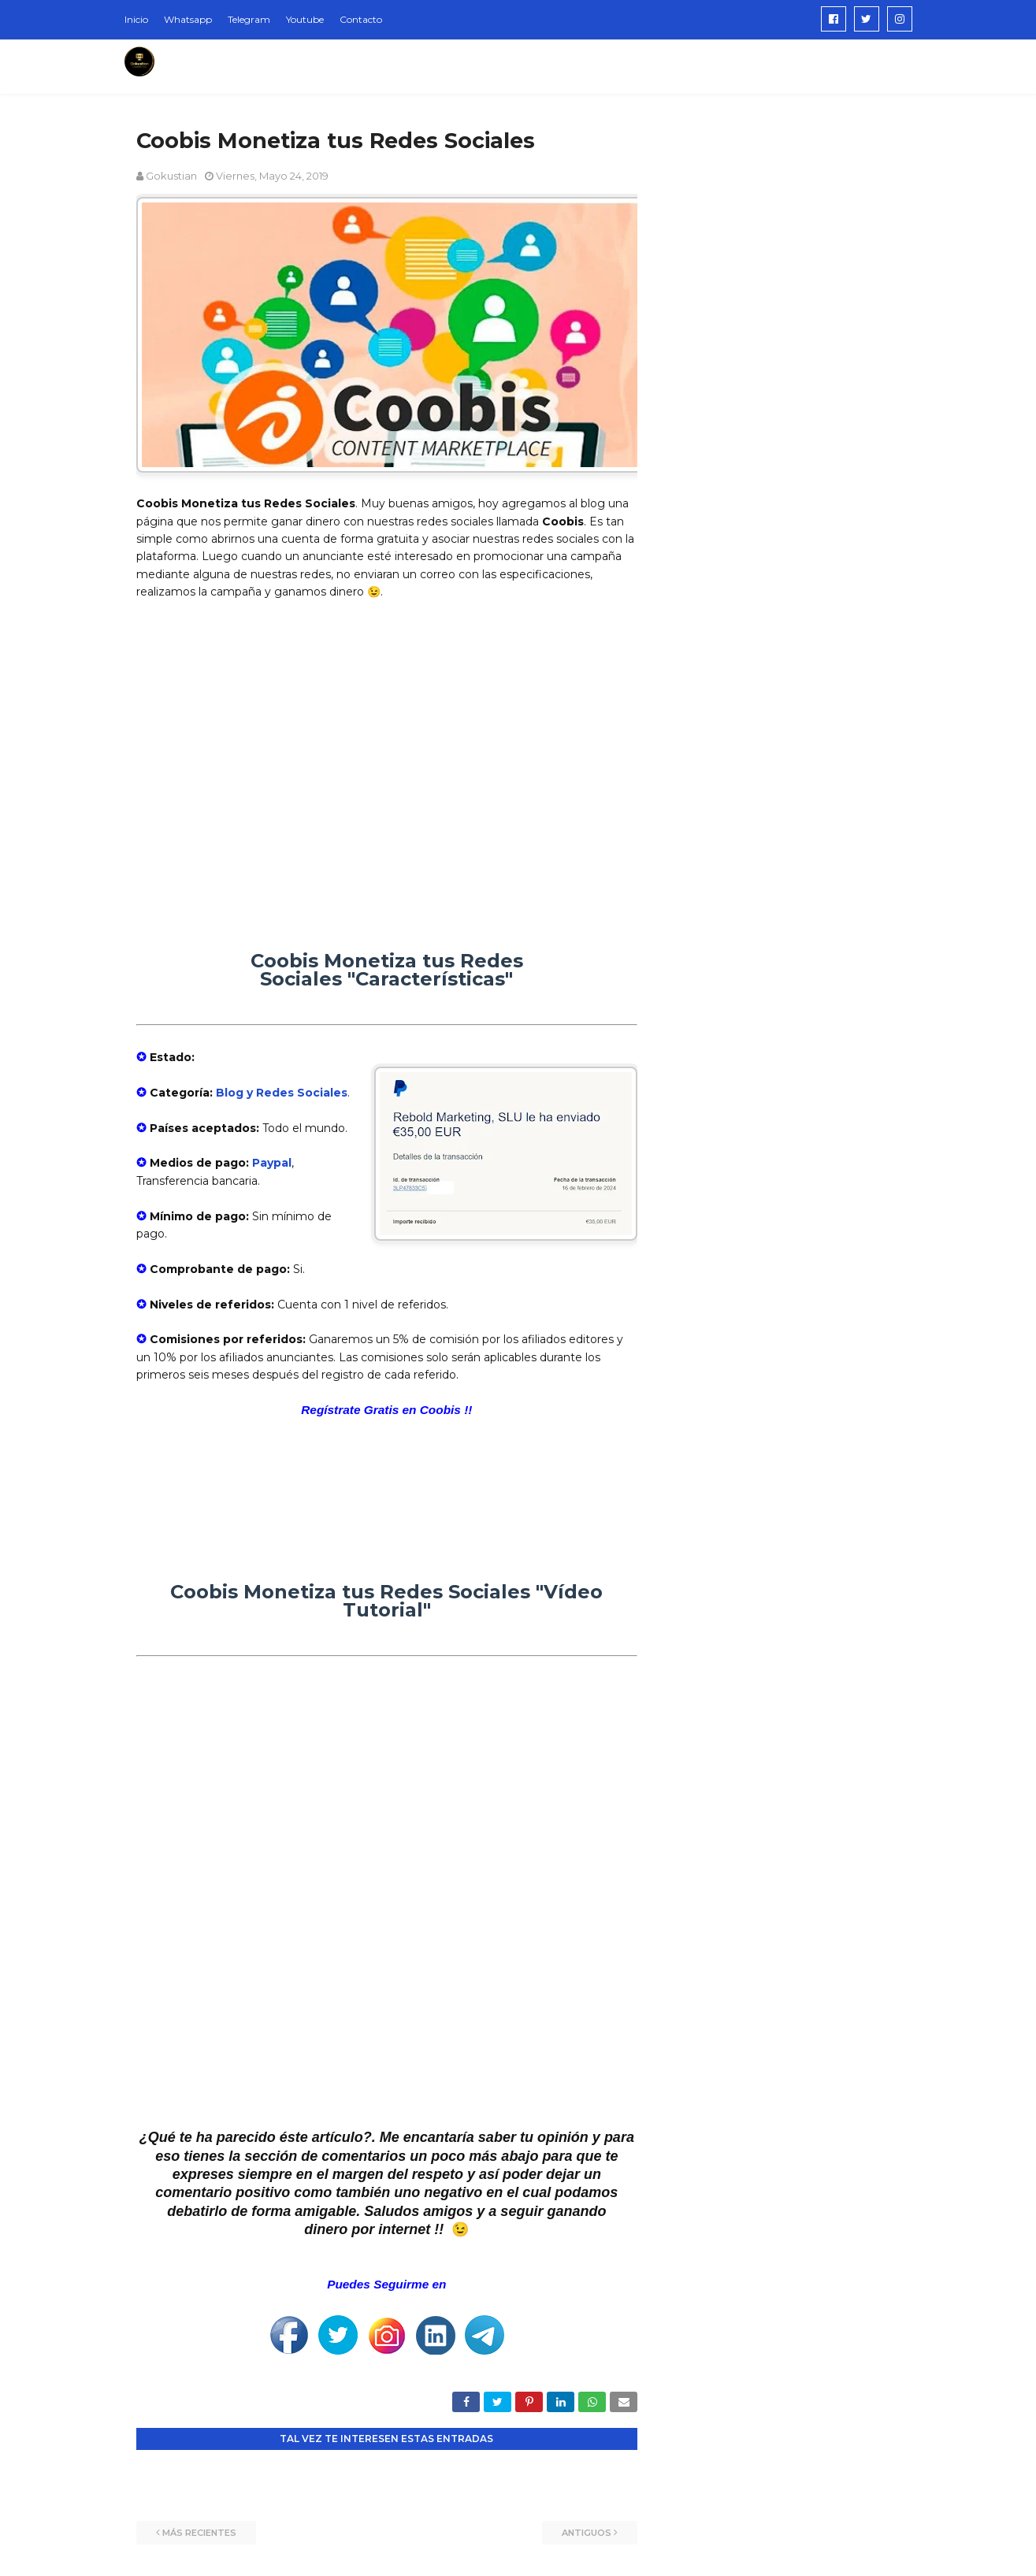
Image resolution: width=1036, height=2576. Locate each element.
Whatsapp (188, 19)
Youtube (305, 19)
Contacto (361, 19)
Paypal (271, 1163)
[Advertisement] (387, 756)
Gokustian (171, 175)
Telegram (249, 19)
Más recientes (199, 2532)
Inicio (136, 19)
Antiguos (586, 2532)
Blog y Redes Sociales (281, 1093)
